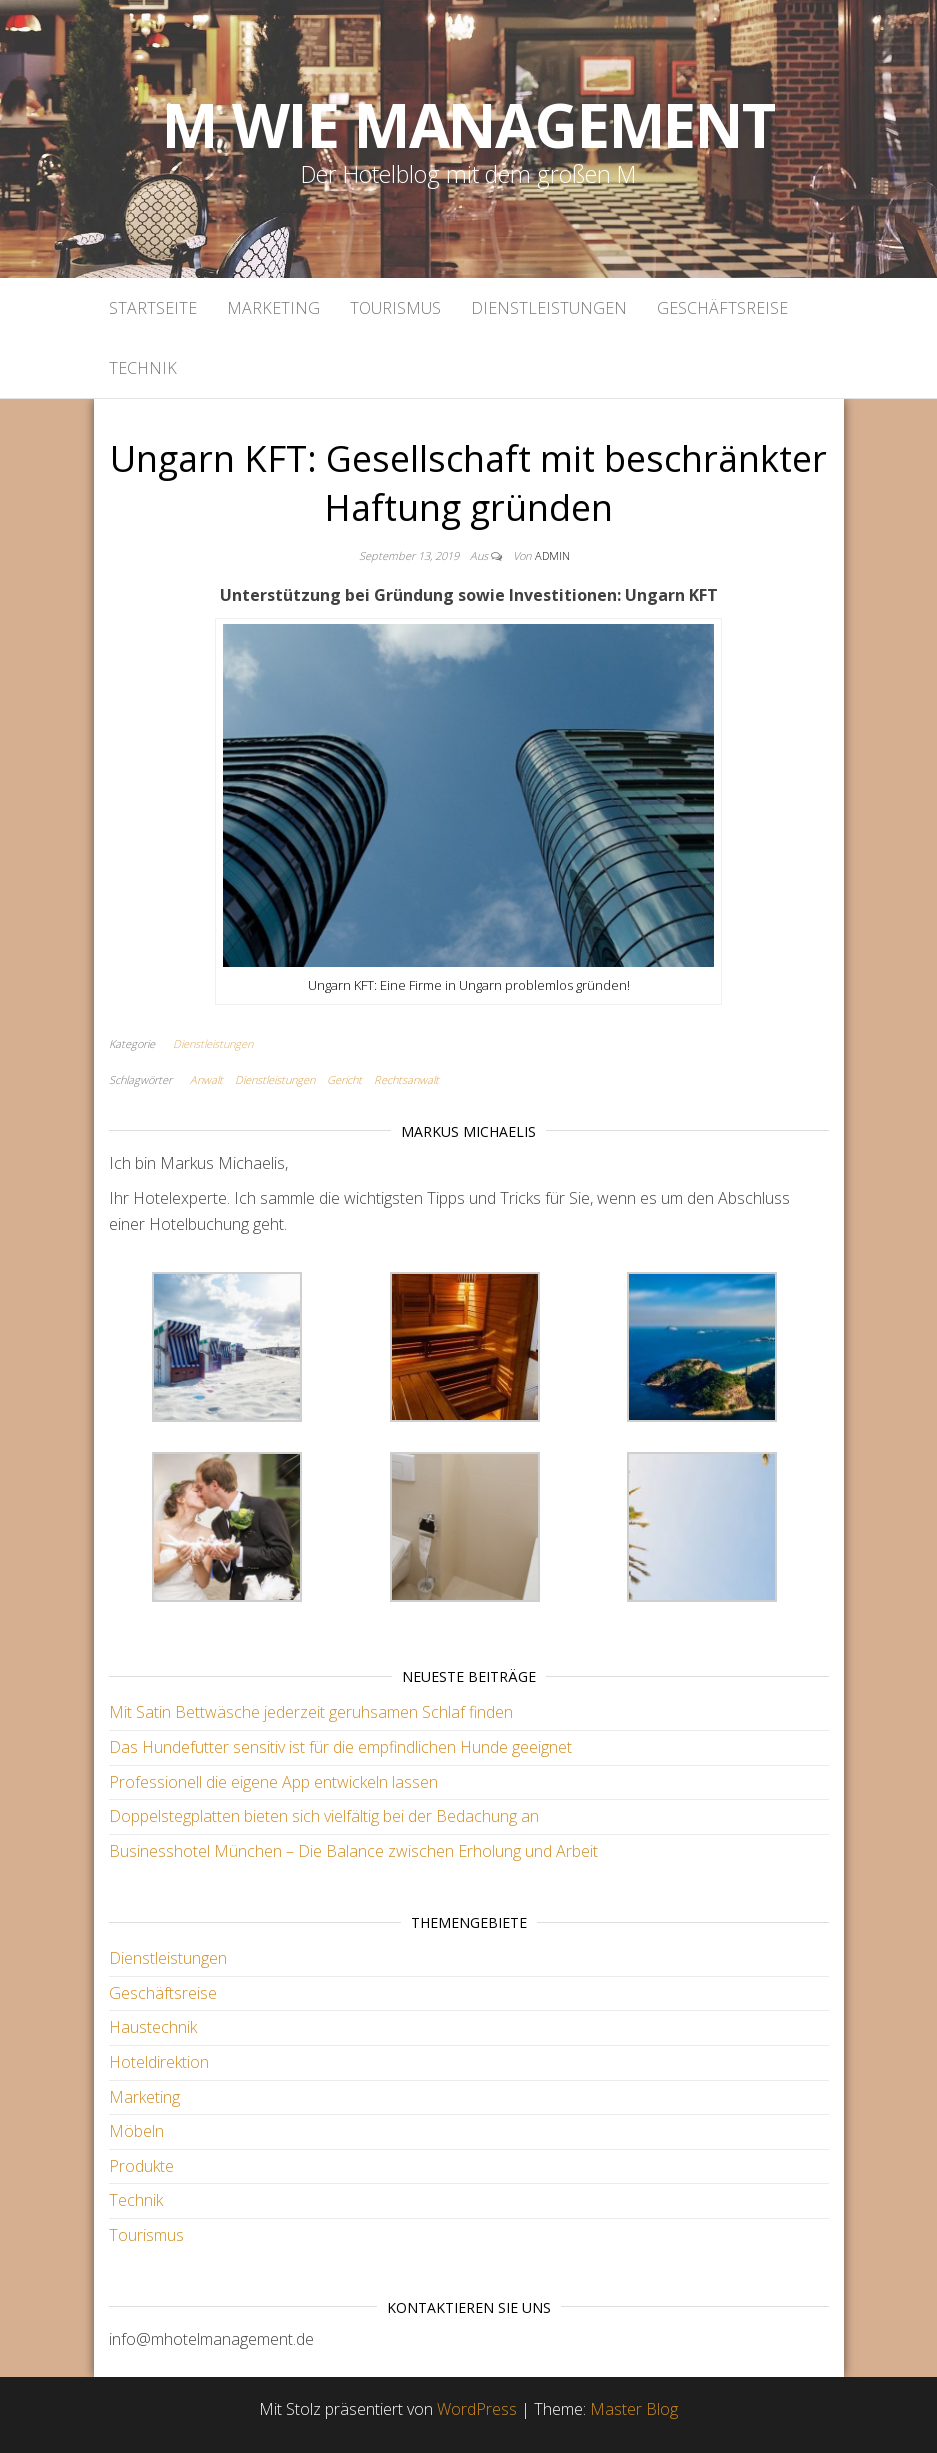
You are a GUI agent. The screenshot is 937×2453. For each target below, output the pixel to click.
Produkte (141, 2166)
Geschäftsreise (722, 308)
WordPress (477, 2409)
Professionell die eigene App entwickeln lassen (273, 1782)
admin (552, 555)
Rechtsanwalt (406, 1079)
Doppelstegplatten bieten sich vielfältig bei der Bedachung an (324, 1816)
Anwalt (206, 1079)
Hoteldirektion (159, 2062)
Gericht (344, 1079)
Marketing (273, 308)
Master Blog (634, 2409)
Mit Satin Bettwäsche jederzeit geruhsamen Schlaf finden (311, 1712)
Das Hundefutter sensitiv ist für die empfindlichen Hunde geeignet (340, 1747)
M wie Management (468, 125)
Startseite (153, 308)
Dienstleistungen (549, 308)
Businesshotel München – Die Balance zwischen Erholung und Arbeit (353, 1851)
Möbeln (136, 2131)
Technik (143, 368)
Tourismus (395, 308)
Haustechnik (153, 2027)
